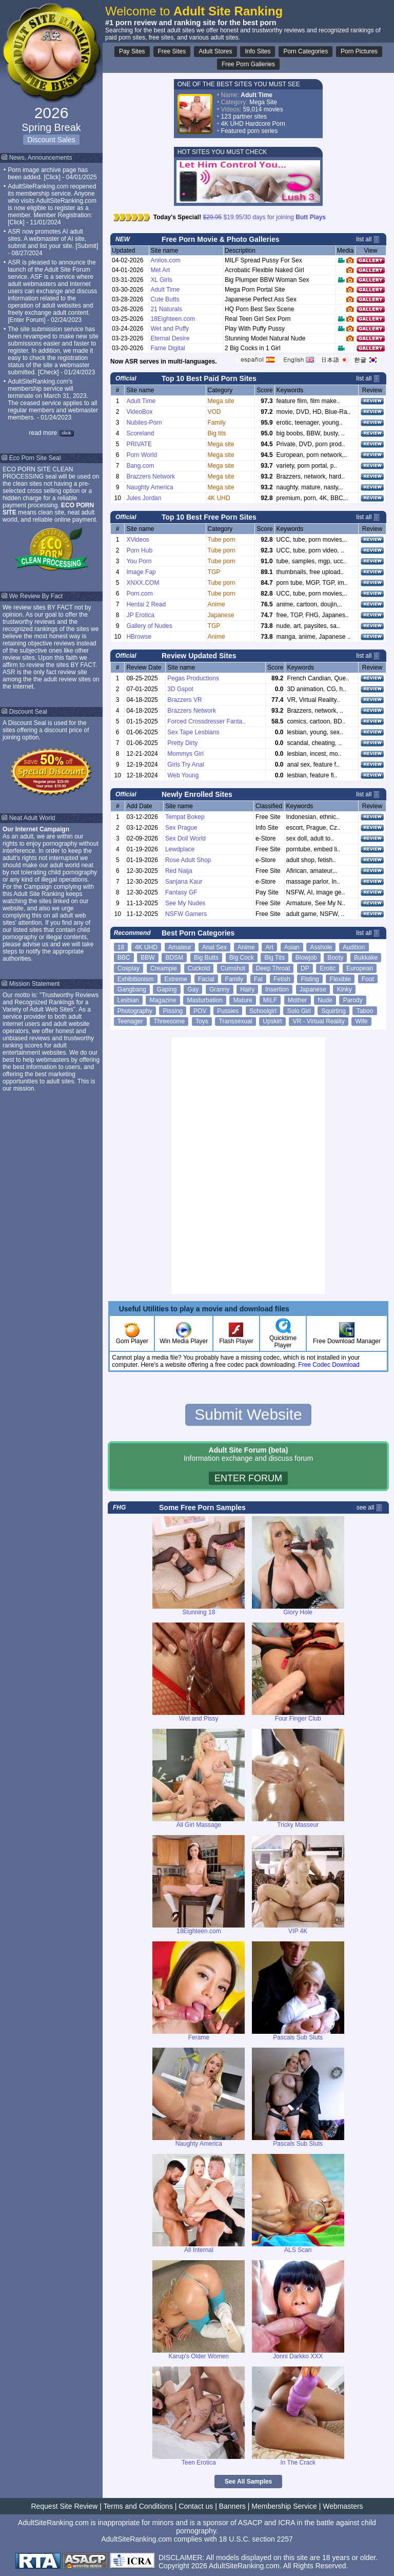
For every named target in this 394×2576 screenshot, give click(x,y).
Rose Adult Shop (188, 860)
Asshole (321, 947)
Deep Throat (273, 968)
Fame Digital (167, 348)
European (359, 968)
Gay (193, 989)
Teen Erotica (199, 2462)
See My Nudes (185, 903)
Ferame (198, 2037)
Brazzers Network (150, 476)
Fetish (281, 979)
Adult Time (165, 289)
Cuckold (199, 968)
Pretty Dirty (182, 743)
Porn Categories (305, 51)
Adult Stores (215, 51)
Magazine (163, 1000)
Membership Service (284, 2506)
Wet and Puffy (169, 328)
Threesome (169, 1021)
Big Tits (275, 957)
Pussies (228, 1011)
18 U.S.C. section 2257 (256, 2539)
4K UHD (146, 947)
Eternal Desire (169, 338)
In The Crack (297, 2462)
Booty (336, 957)
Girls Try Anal (185, 764)
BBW (147, 957)
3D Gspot (180, 689)
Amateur (179, 947)
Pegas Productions (193, 678)
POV (199, 1011)
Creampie (163, 968)
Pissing (173, 1011)
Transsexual (235, 1021)
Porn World (141, 455)
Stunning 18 (198, 1612)
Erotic (328, 968)
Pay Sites (132, 51)
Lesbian (128, 1000)
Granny (219, 989)
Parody (353, 1000)
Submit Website (248, 1414)
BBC (123, 957)
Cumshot (233, 968)
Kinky (344, 989)
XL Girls (161, 279)
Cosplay (128, 968)
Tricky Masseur (298, 1824)
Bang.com (140, 465)
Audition (354, 947)
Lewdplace (179, 849)
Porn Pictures (359, 51)
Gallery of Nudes (149, 625)
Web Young (183, 775)
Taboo (365, 1011)
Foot (368, 979)
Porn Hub (139, 550)
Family (234, 979)
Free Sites (172, 51)
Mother (297, 1000)
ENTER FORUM (248, 1478)
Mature (242, 1000)
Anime (246, 947)
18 (120, 947)
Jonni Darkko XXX (298, 2356)
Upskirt (272, 1021)
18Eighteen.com (172, 318)
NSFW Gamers (186, 914)
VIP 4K (297, 1931)
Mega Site (263, 102)
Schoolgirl (263, 1011)
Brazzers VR (184, 699)
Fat (258, 979)
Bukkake (366, 957)
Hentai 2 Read (146, 604)
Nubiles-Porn (144, 422)
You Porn (138, 561)
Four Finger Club (298, 1718)
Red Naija (178, 870)
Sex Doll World (185, 838)
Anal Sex (214, 947)
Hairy (247, 989)
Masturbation (204, 1000)
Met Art (160, 270)
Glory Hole (297, 1612)
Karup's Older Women (199, 2356)
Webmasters (343, 2506)
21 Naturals (166, 309)
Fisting (310, 979)
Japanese (313, 989)
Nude (325, 1000)
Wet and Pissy (198, 1718)
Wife (361, 1021)
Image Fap (140, 572)
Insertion (277, 989)
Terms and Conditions (138, 2506)
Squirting (333, 1011)
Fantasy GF (181, 892)
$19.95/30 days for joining (264, 217)
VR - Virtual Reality (319, 1021)
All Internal (198, 2250)
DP (305, 968)
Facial (206, 979)
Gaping (167, 989)
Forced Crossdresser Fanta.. (206, 721)
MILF (270, 1000)
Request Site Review (64, 2506)
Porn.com (139, 593)
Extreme (175, 979)
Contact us (196, 2506)
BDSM (174, 957)
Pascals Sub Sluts (298, 2037)
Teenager (130, 1021)
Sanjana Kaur (184, 881)
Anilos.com (165, 260)
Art (269, 947)
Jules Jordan (143, 498)
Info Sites (257, 51)
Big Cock (241, 957)
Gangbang (131, 989)
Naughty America (149, 487)
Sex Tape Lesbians (193, 732)
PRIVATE (139, 444)
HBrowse (138, 636)
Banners (232, 2506)
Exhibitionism (135, 979)
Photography (134, 1011)
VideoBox (139, 411)
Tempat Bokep (185, 816)
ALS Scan (297, 2250)
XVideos (137, 539)
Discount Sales (51, 140)
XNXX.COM (142, 582)
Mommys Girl (185, 753)
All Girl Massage (198, 1824)
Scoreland (140, 433)
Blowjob (306, 957)
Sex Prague (181, 827)
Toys (201, 1021)
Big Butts (206, 957)
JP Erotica (140, 615)
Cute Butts (164, 299)
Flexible (340, 979)
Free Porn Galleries (248, 64)
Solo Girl (299, 1011)
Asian (292, 947)
